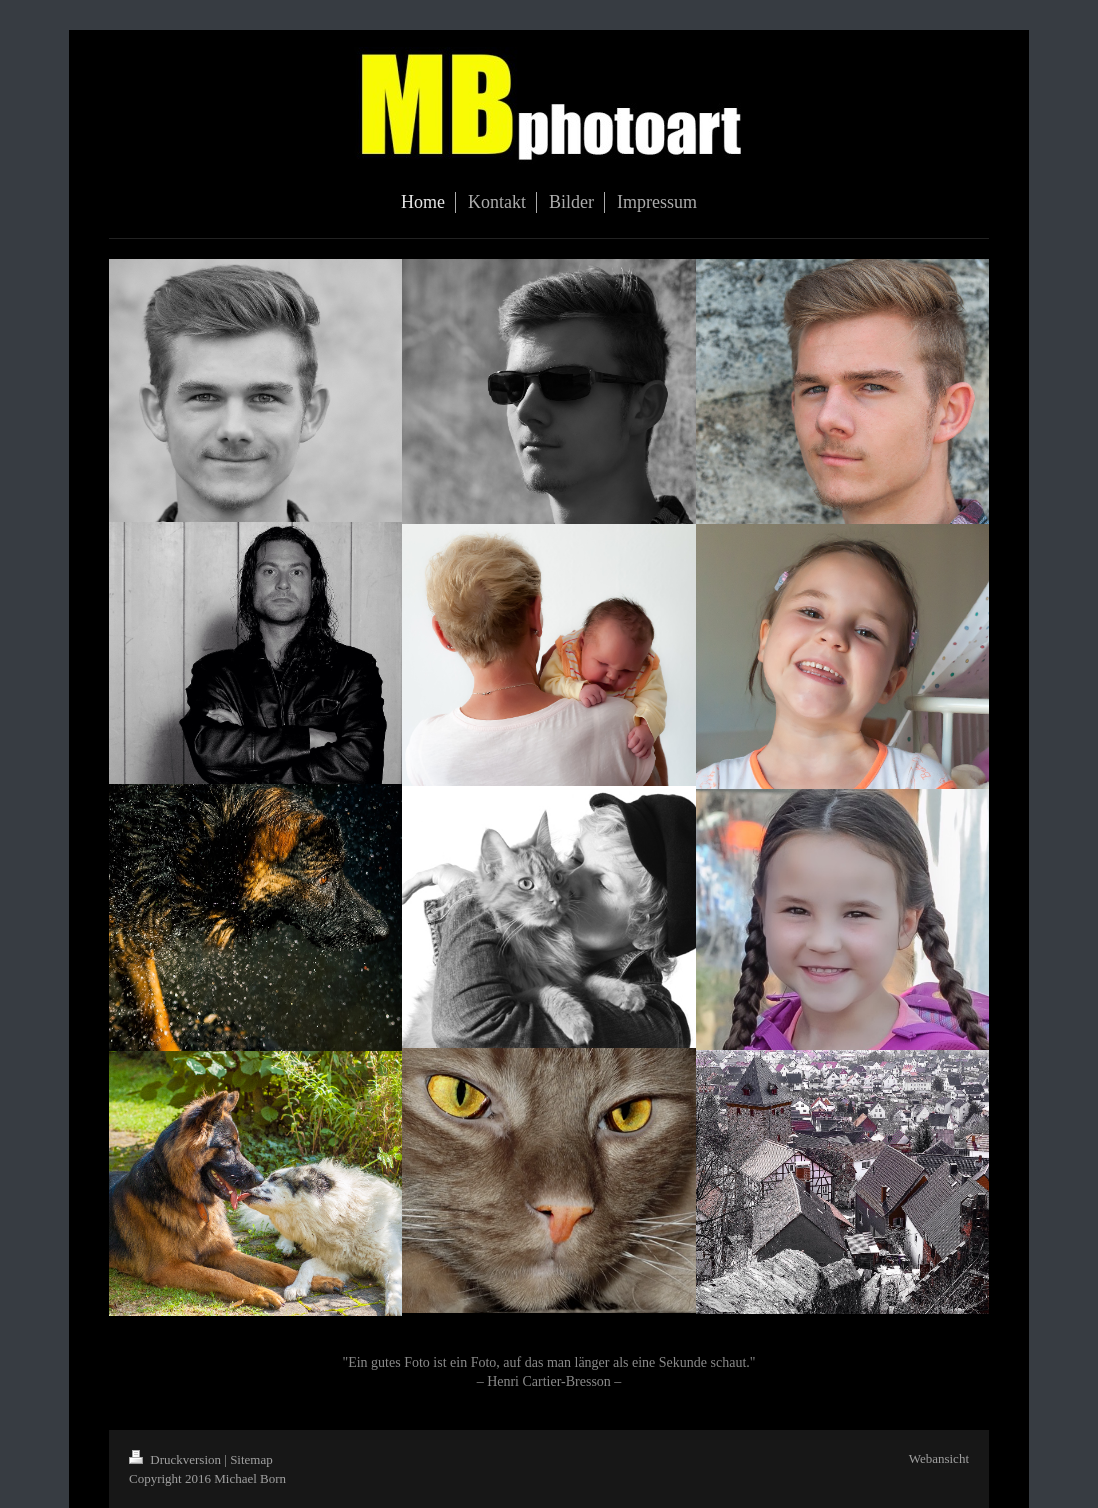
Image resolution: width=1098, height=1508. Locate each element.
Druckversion (176, 1459)
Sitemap (251, 1459)
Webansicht (939, 1458)
